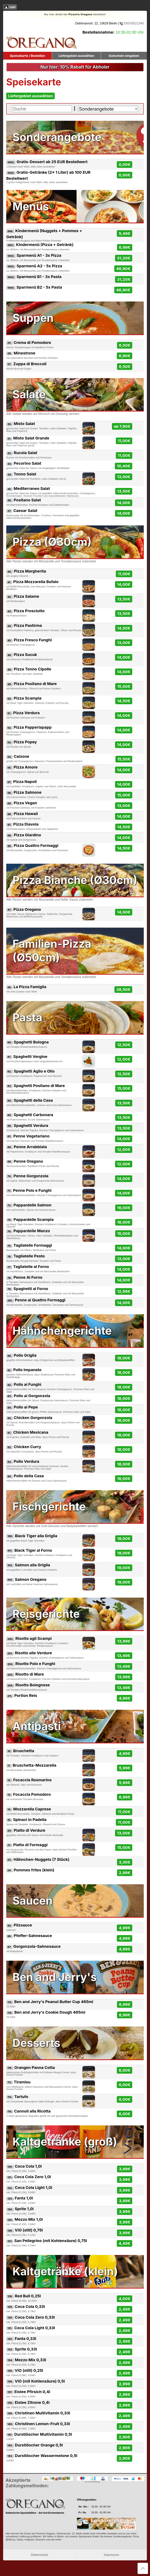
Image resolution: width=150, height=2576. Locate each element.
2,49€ (124, 2309)
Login (10, 7)
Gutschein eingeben (124, 56)
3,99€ (124, 2169)
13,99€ (123, 1641)
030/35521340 (132, 23)
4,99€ (124, 1698)
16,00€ (123, 1207)
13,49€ (123, 1655)
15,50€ (123, 759)
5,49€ (124, 233)
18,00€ (123, 1358)
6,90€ (124, 355)
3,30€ (124, 1862)
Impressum (111, 2554)
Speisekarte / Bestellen (27, 56)
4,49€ (124, 2243)
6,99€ (124, 247)
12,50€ (123, 1044)
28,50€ (123, 989)
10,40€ (123, 466)
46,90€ (123, 268)
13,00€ (123, 476)
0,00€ (124, 164)
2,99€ (124, 1872)
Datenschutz (39, 2554)
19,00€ (123, 1538)
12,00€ (123, 1059)
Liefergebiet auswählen (76, 56)
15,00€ (123, 686)
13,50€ (123, 491)
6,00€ (124, 2070)
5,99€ (124, 1768)
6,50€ (124, 345)
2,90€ (124, 2437)
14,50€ (123, 628)
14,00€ (123, 502)
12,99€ (123, 1291)
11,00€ (124, 440)
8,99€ (124, 2004)
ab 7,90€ (122, 426)
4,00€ (124, 2298)
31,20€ (123, 258)
